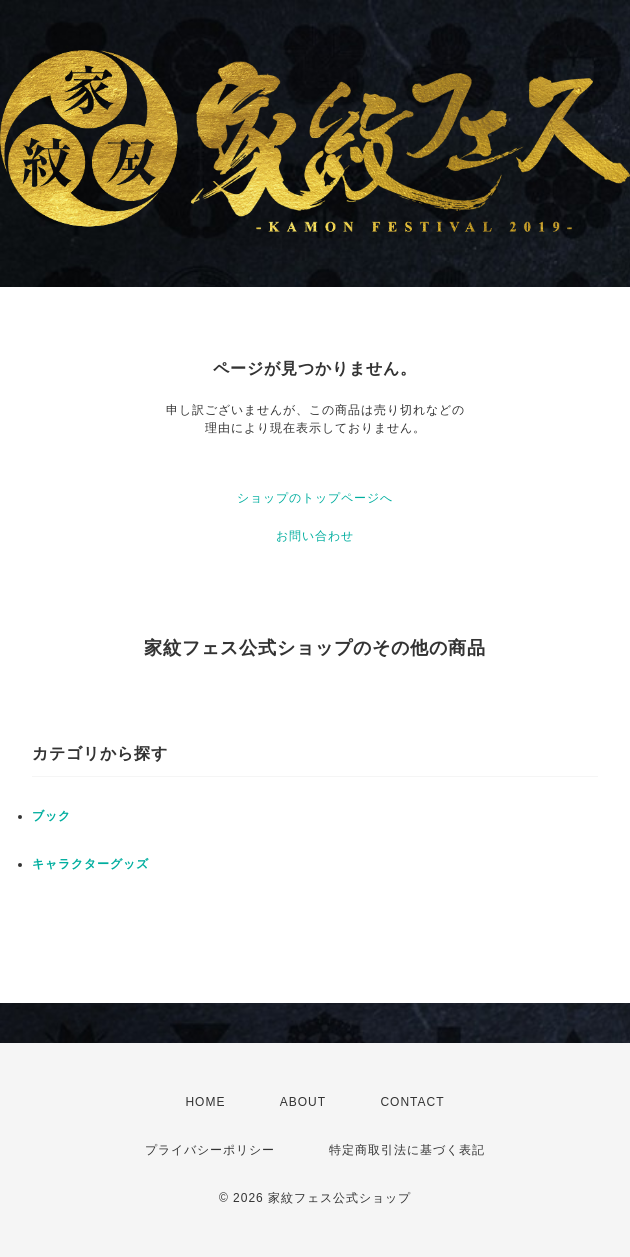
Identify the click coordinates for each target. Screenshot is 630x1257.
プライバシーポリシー (210, 1150)
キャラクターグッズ (90, 864)
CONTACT (412, 1102)
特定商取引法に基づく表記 (407, 1150)
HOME (205, 1102)
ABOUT (303, 1102)
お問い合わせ (315, 536)
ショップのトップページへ (315, 498)
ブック (51, 816)
